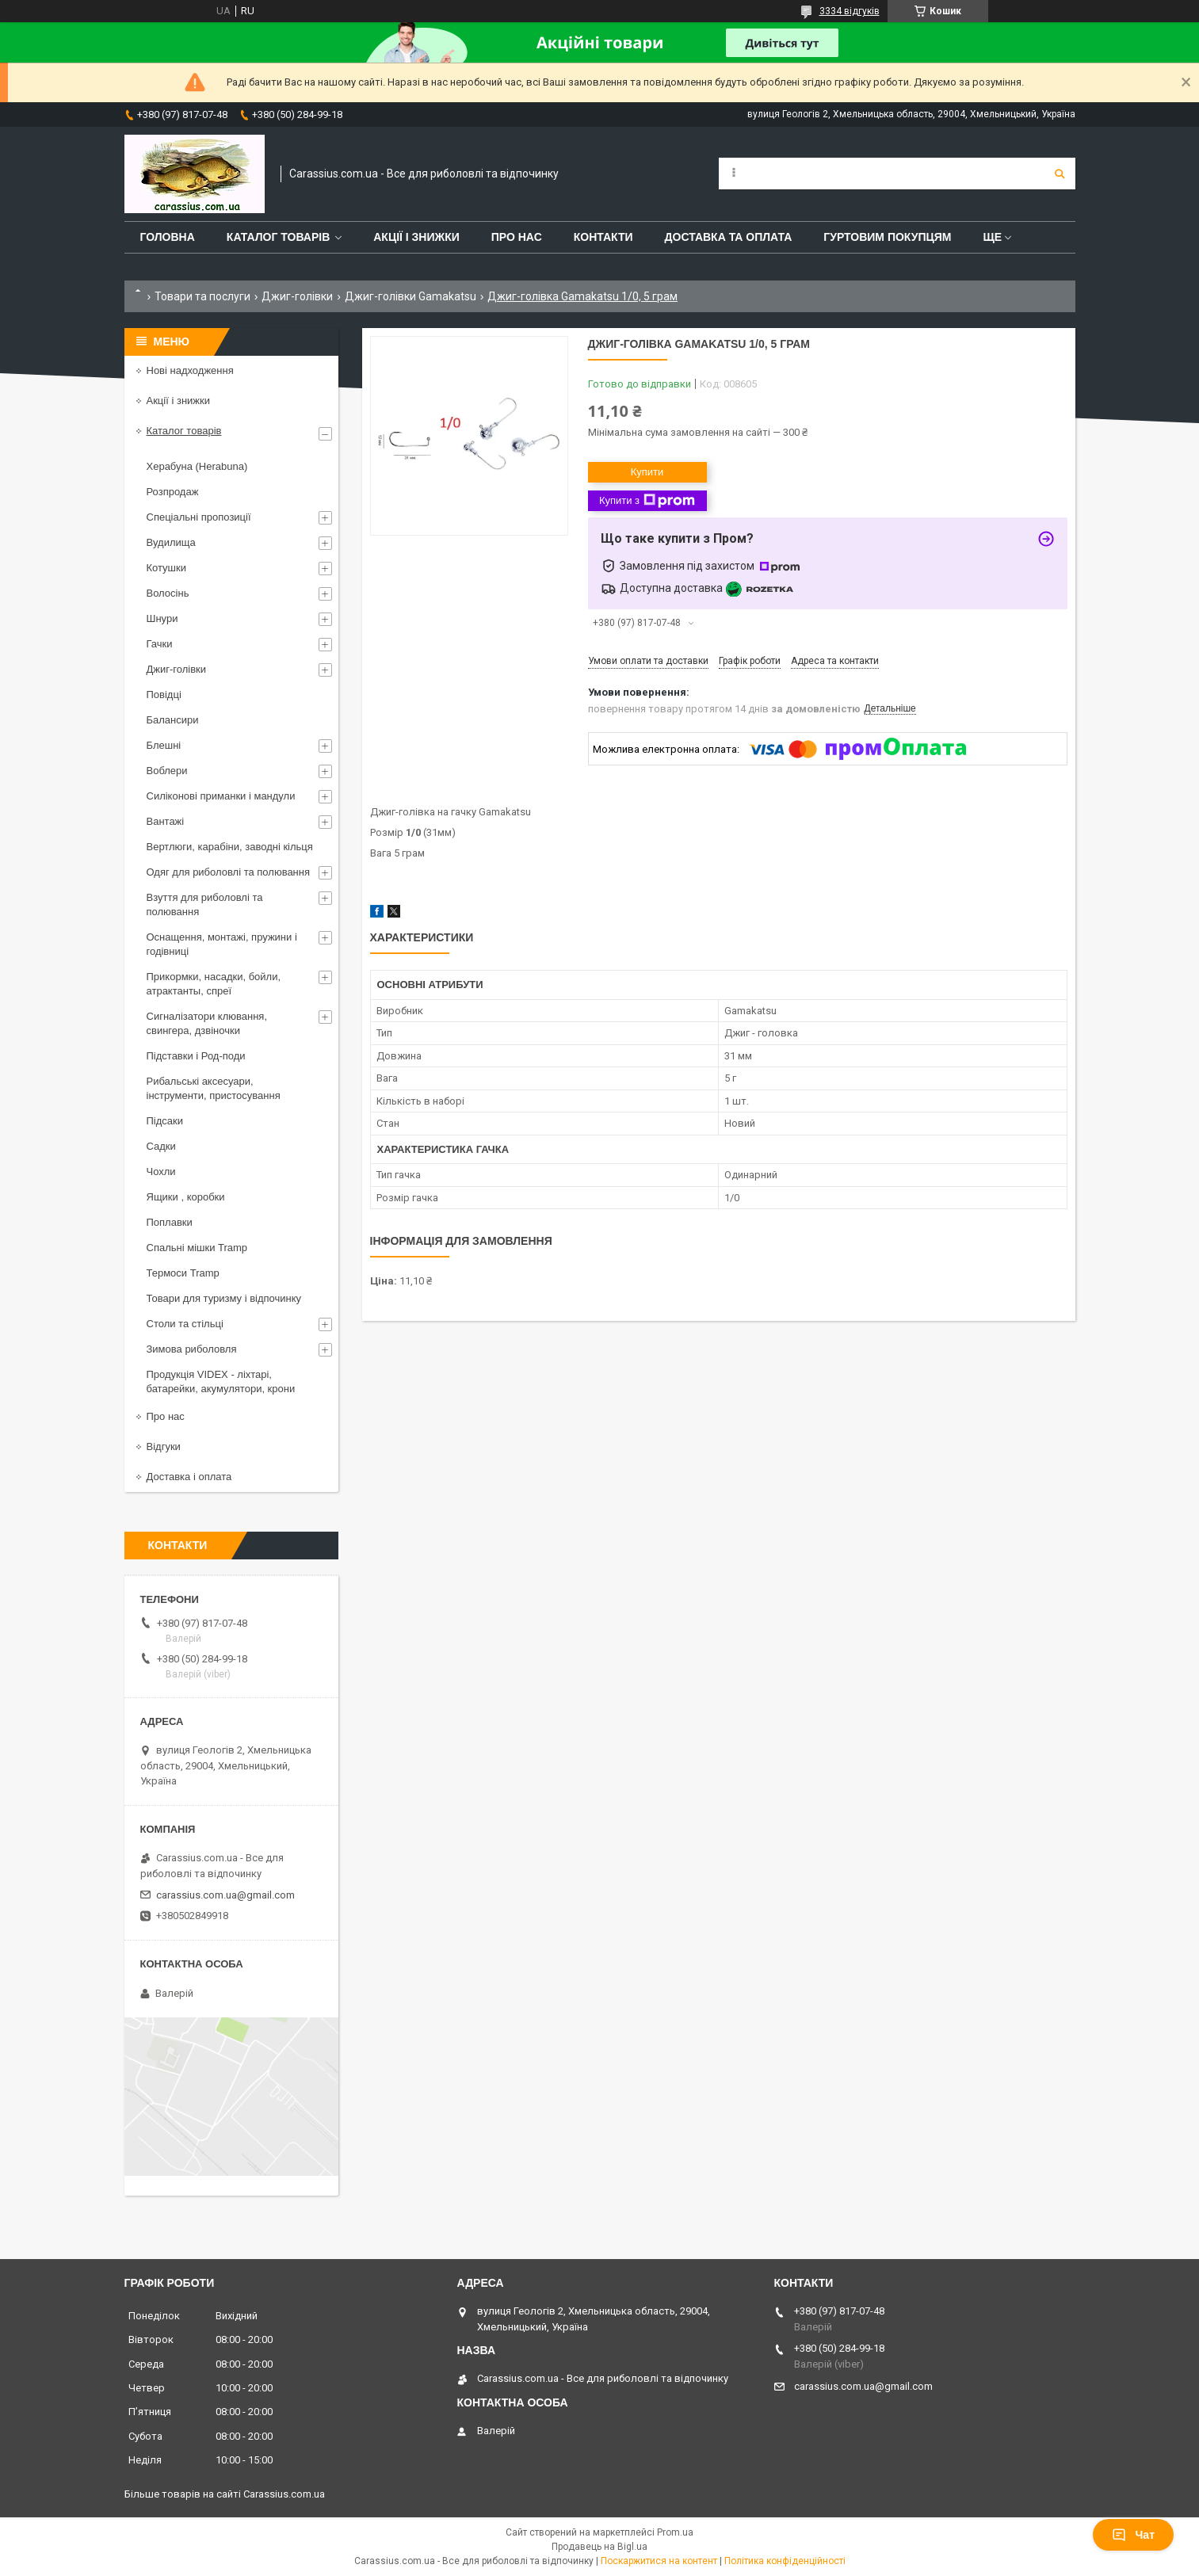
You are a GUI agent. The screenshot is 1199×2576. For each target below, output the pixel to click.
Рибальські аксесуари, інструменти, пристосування (214, 1088)
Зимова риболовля (192, 1349)
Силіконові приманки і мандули (221, 796)
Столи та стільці (185, 1324)
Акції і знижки (416, 237)
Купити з (647, 501)
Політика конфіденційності (785, 2560)
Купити (647, 472)
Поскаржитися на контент (659, 2560)
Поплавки (170, 1222)
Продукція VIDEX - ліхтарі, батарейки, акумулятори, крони (221, 1381)
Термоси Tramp (183, 1273)
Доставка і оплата (189, 1477)
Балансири (173, 720)
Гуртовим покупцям (887, 237)
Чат (1133, 2535)
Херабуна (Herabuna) (197, 466)
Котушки (167, 568)
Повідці (164, 694)
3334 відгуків (849, 11)
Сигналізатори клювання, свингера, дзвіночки (207, 1023)
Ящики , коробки (186, 1197)
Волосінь (168, 593)
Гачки (160, 644)
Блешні (164, 745)
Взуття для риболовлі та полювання (205, 904)
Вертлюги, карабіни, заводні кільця (230, 847)
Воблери (167, 771)
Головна (167, 237)
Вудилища (171, 542)
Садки (161, 1146)
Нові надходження (190, 370)
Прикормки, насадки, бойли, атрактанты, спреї (214, 984)
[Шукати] (1059, 173)
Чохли (161, 1171)
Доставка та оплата (728, 237)
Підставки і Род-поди (196, 1056)
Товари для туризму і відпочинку (224, 1298)
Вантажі (166, 821)
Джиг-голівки (297, 296)
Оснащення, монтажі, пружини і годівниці (222, 944)
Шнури (162, 618)
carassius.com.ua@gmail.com (225, 1895)
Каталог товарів (278, 237)
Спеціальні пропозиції (199, 517)
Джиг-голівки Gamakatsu (410, 296)
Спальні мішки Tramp (197, 1248)
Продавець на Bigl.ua (599, 2546)
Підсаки (165, 1121)
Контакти (603, 237)
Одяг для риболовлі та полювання (229, 872)
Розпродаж (173, 492)
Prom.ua (675, 2532)
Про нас (516, 237)
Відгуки (164, 1446)
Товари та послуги (202, 296)
